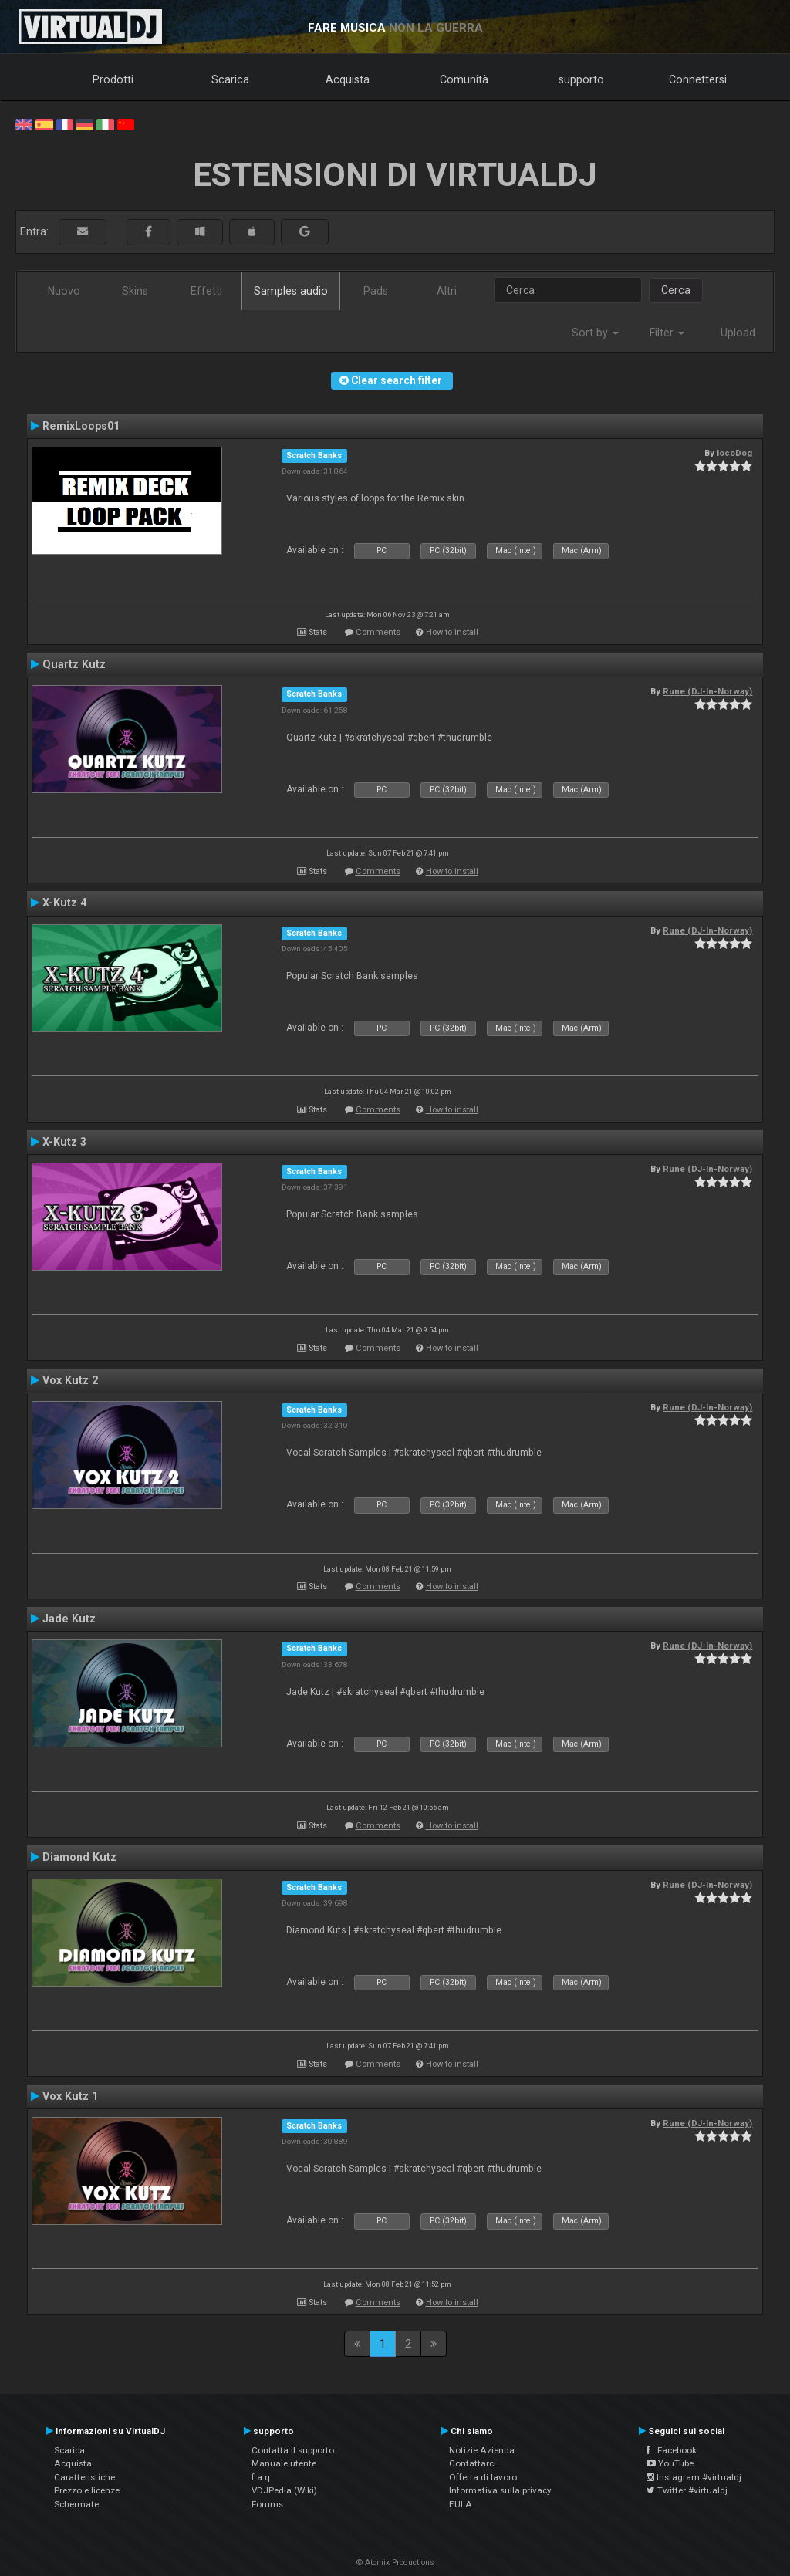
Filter (667, 332)
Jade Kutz (69, 1618)
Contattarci (472, 2463)
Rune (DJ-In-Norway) (707, 691)
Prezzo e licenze (87, 2490)
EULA (460, 2504)
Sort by (595, 332)
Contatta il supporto (293, 2450)
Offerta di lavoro (483, 2477)
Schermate (76, 2504)
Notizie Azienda (482, 2450)
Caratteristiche (84, 2477)
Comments (378, 632)
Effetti (206, 291)
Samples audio (291, 291)
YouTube (670, 2463)
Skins (135, 291)
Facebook (672, 2450)
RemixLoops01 (81, 426)
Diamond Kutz (79, 1857)
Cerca (675, 290)
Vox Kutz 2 (70, 1380)
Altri (447, 291)
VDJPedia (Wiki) (284, 2490)
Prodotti (113, 79)
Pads (375, 291)
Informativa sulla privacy (500, 2490)
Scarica (230, 79)
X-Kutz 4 (64, 902)
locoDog (734, 452)
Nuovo (64, 291)
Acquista (348, 79)
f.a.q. (262, 2477)
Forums (267, 2504)
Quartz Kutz (74, 664)
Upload (738, 332)
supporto (581, 79)
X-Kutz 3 (64, 1142)
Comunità (464, 79)
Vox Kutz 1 (70, 2096)
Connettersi (698, 79)
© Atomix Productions (395, 2562)
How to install (452, 632)
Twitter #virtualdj (687, 2490)
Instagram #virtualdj (694, 2477)
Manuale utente (284, 2463)
